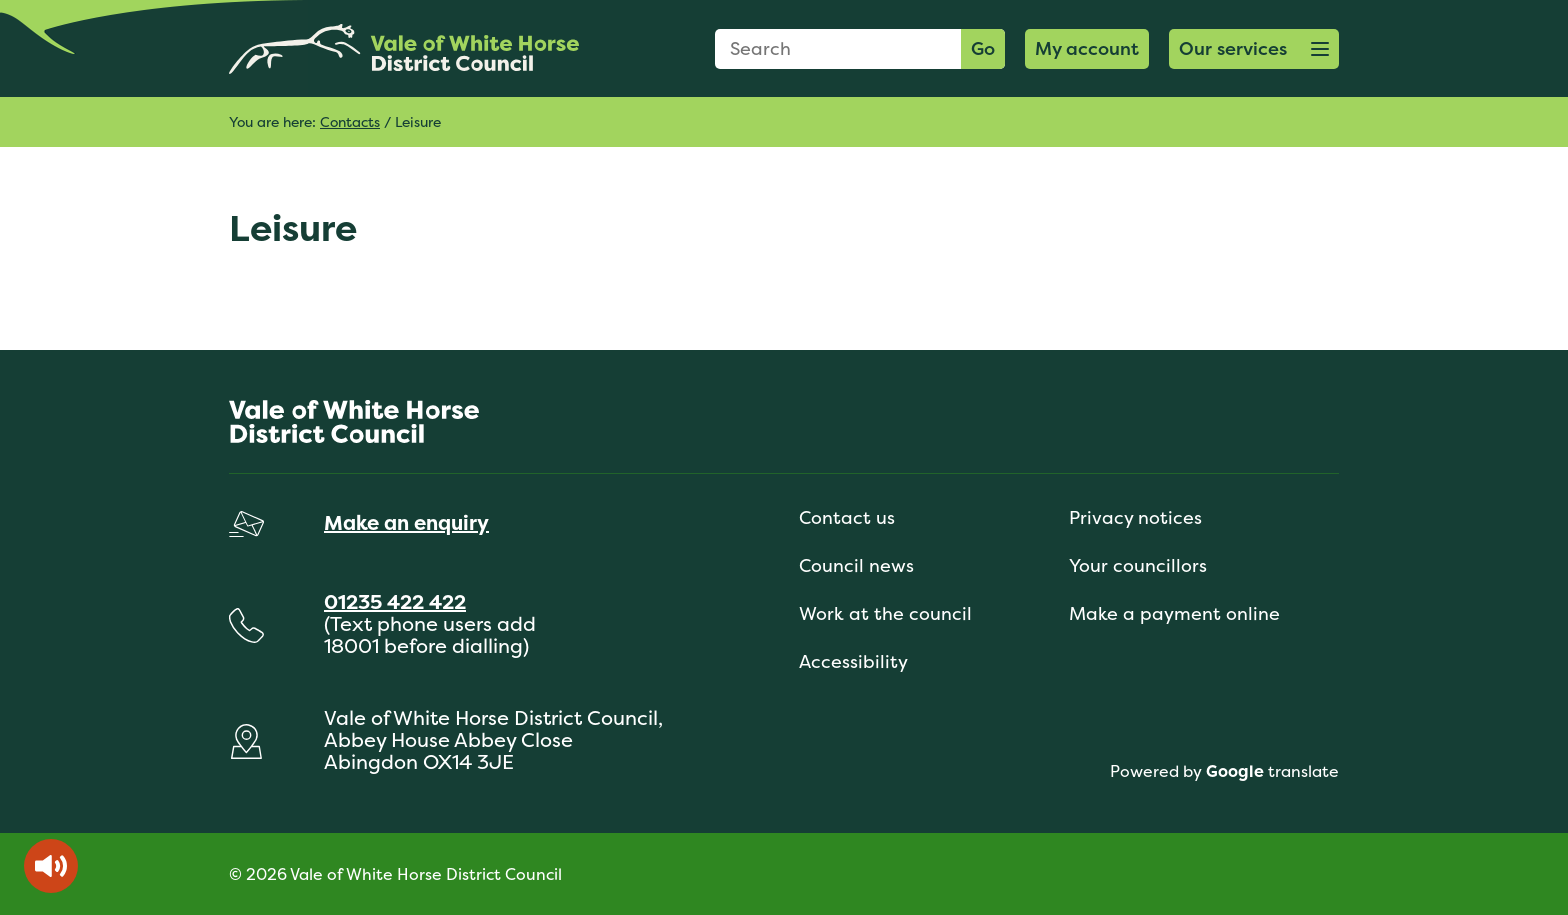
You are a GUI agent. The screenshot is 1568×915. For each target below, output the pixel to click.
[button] (1254, 49)
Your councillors (1138, 565)
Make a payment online (1174, 613)
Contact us (847, 517)
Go (983, 48)
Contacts (350, 121)
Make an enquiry (406, 522)
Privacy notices (1135, 517)
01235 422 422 (395, 601)
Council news (856, 565)
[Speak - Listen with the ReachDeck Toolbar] (51, 866)
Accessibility (853, 661)
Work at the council (885, 613)
